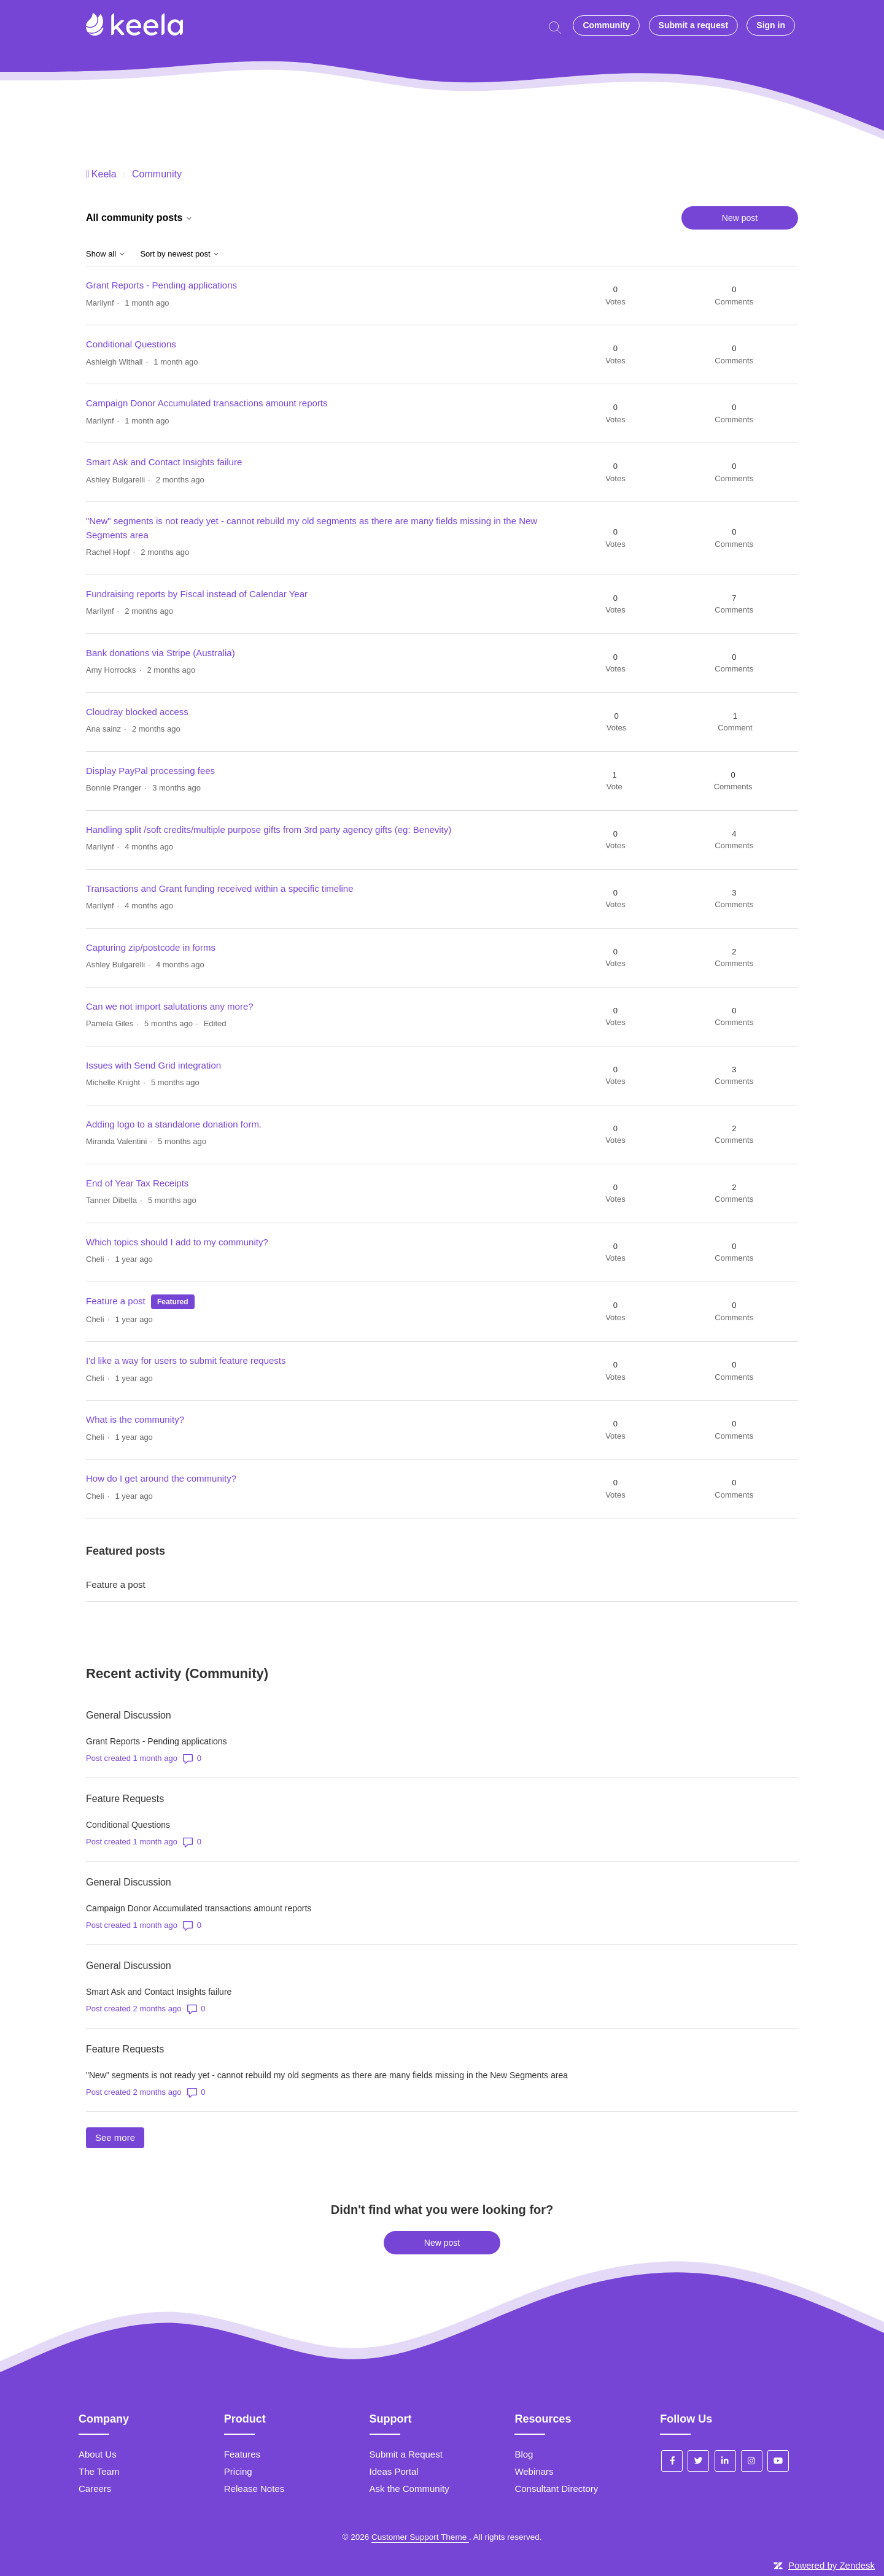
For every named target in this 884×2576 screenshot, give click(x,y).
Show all (106, 254)
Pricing (238, 2471)
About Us (98, 2454)
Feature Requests (125, 1798)
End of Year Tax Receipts (137, 1183)
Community (606, 25)
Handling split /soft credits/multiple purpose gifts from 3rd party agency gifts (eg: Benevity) (268, 829)
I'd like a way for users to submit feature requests (186, 1360)
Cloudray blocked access (137, 711)
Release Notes (254, 2488)
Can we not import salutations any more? (170, 1006)
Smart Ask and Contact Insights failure (164, 462)
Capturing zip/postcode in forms (150, 947)
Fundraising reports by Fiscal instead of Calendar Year (197, 594)
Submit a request (694, 25)
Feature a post (115, 1301)
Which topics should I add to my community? (177, 1242)
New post (740, 218)
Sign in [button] (770, 25)
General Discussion (128, 1715)
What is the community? (135, 1419)
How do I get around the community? (161, 1478)
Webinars (533, 2471)
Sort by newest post (180, 254)
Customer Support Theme (420, 2537)
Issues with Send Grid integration (153, 1065)
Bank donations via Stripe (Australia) (160, 653)
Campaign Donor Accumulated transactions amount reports (207, 403)
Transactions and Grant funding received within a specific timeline (220, 888)
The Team (99, 2471)
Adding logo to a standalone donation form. (174, 1124)
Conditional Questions (131, 344)
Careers (95, 2488)
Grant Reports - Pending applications (161, 285)
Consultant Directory (556, 2488)
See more (119, 2137)
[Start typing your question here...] (558, 26)
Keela (104, 174)
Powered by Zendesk (831, 2565)
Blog (523, 2454)
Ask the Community (409, 2488)
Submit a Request (406, 2454)
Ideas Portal (394, 2471)
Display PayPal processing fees (150, 770)
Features (242, 2454)
